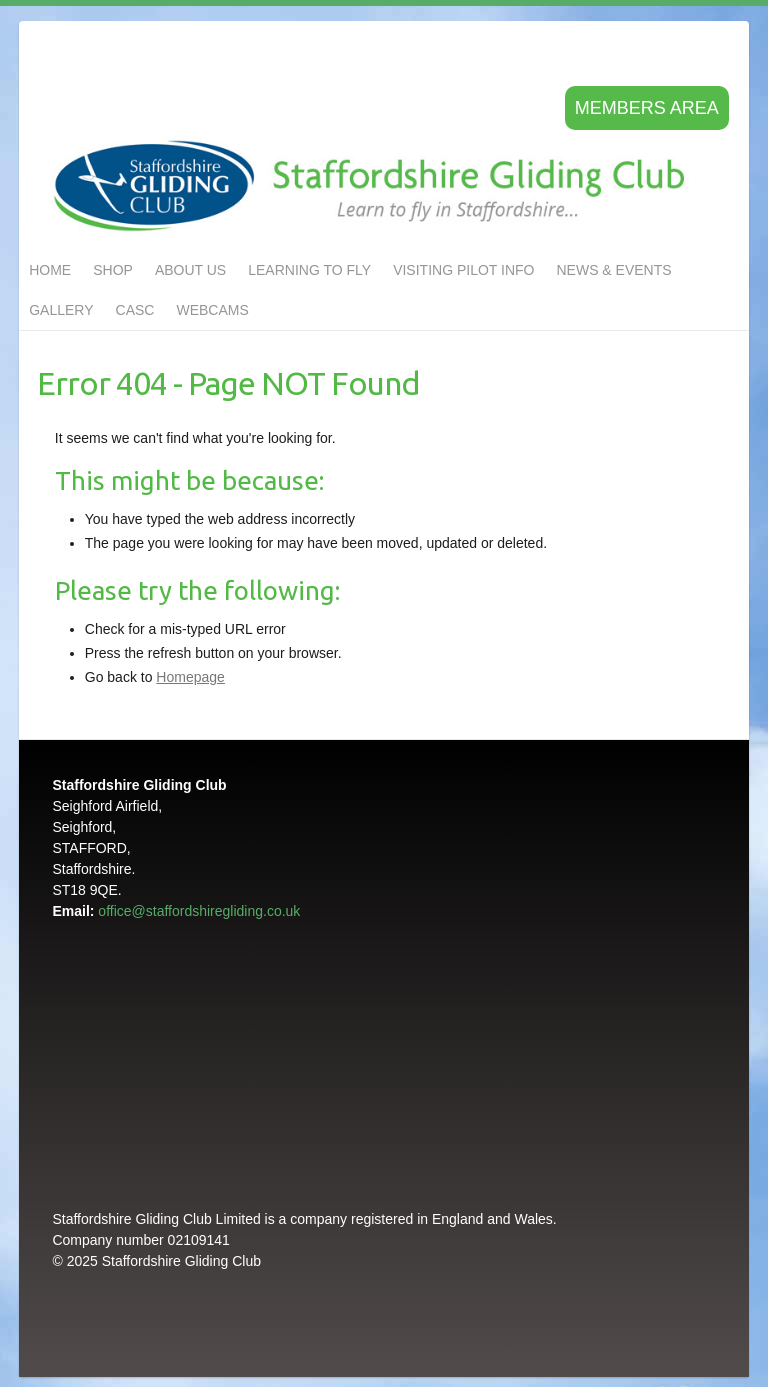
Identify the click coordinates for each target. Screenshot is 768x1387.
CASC (135, 310)
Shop (113, 270)
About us (190, 270)
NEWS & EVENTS (613, 270)
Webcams (212, 310)
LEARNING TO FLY (309, 270)
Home (50, 270)
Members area (647, 108)
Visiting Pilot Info (463, 270)
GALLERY (61, 310)
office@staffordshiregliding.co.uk (199, 911)
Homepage (190, 677)
